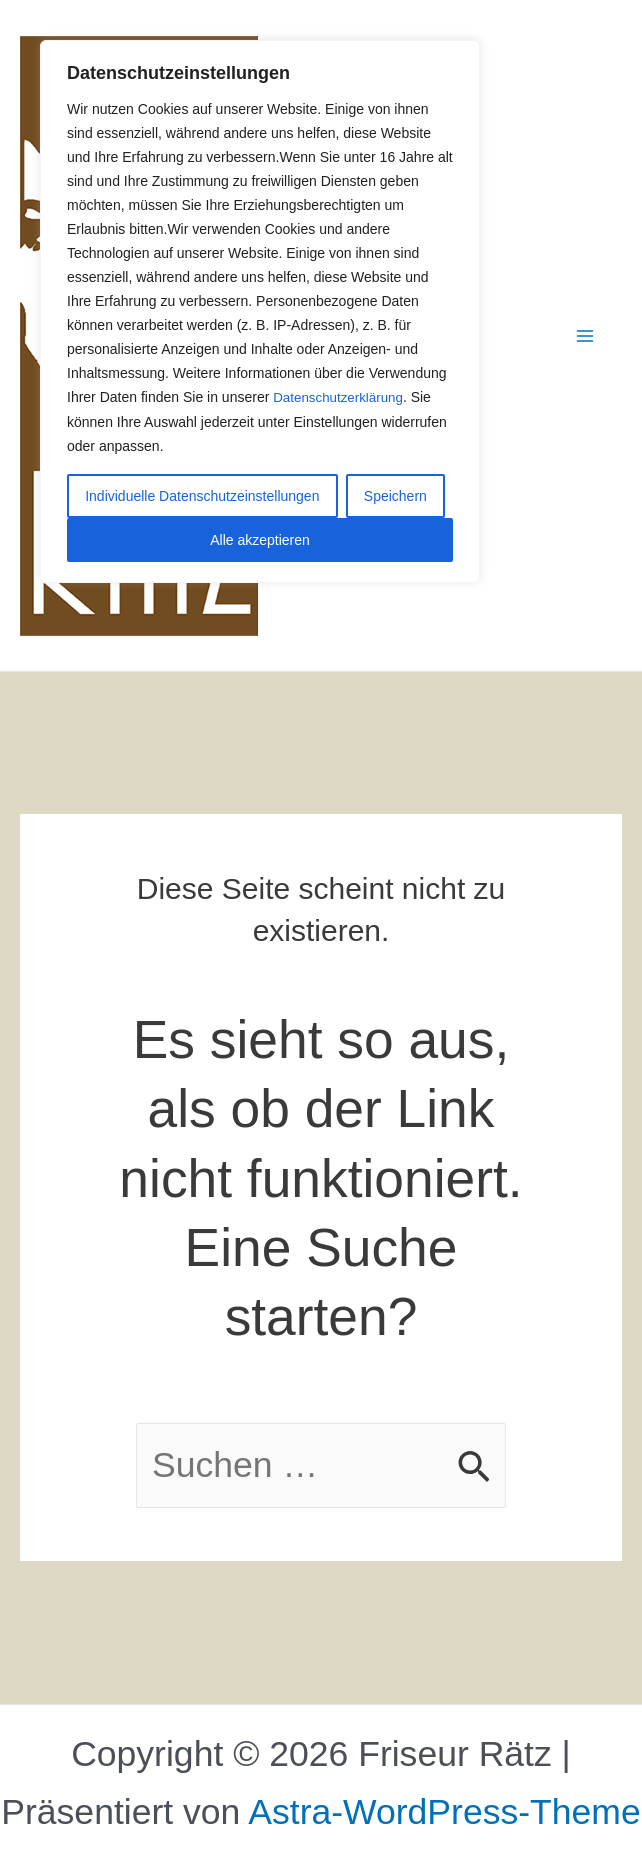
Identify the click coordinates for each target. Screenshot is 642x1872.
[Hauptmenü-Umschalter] (585, 335)
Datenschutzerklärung (341, 397)
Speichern (395, 495)
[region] (260, 311)
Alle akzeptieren (260, 539)
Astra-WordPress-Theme (444, 1812)
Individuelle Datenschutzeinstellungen (202, 495)
